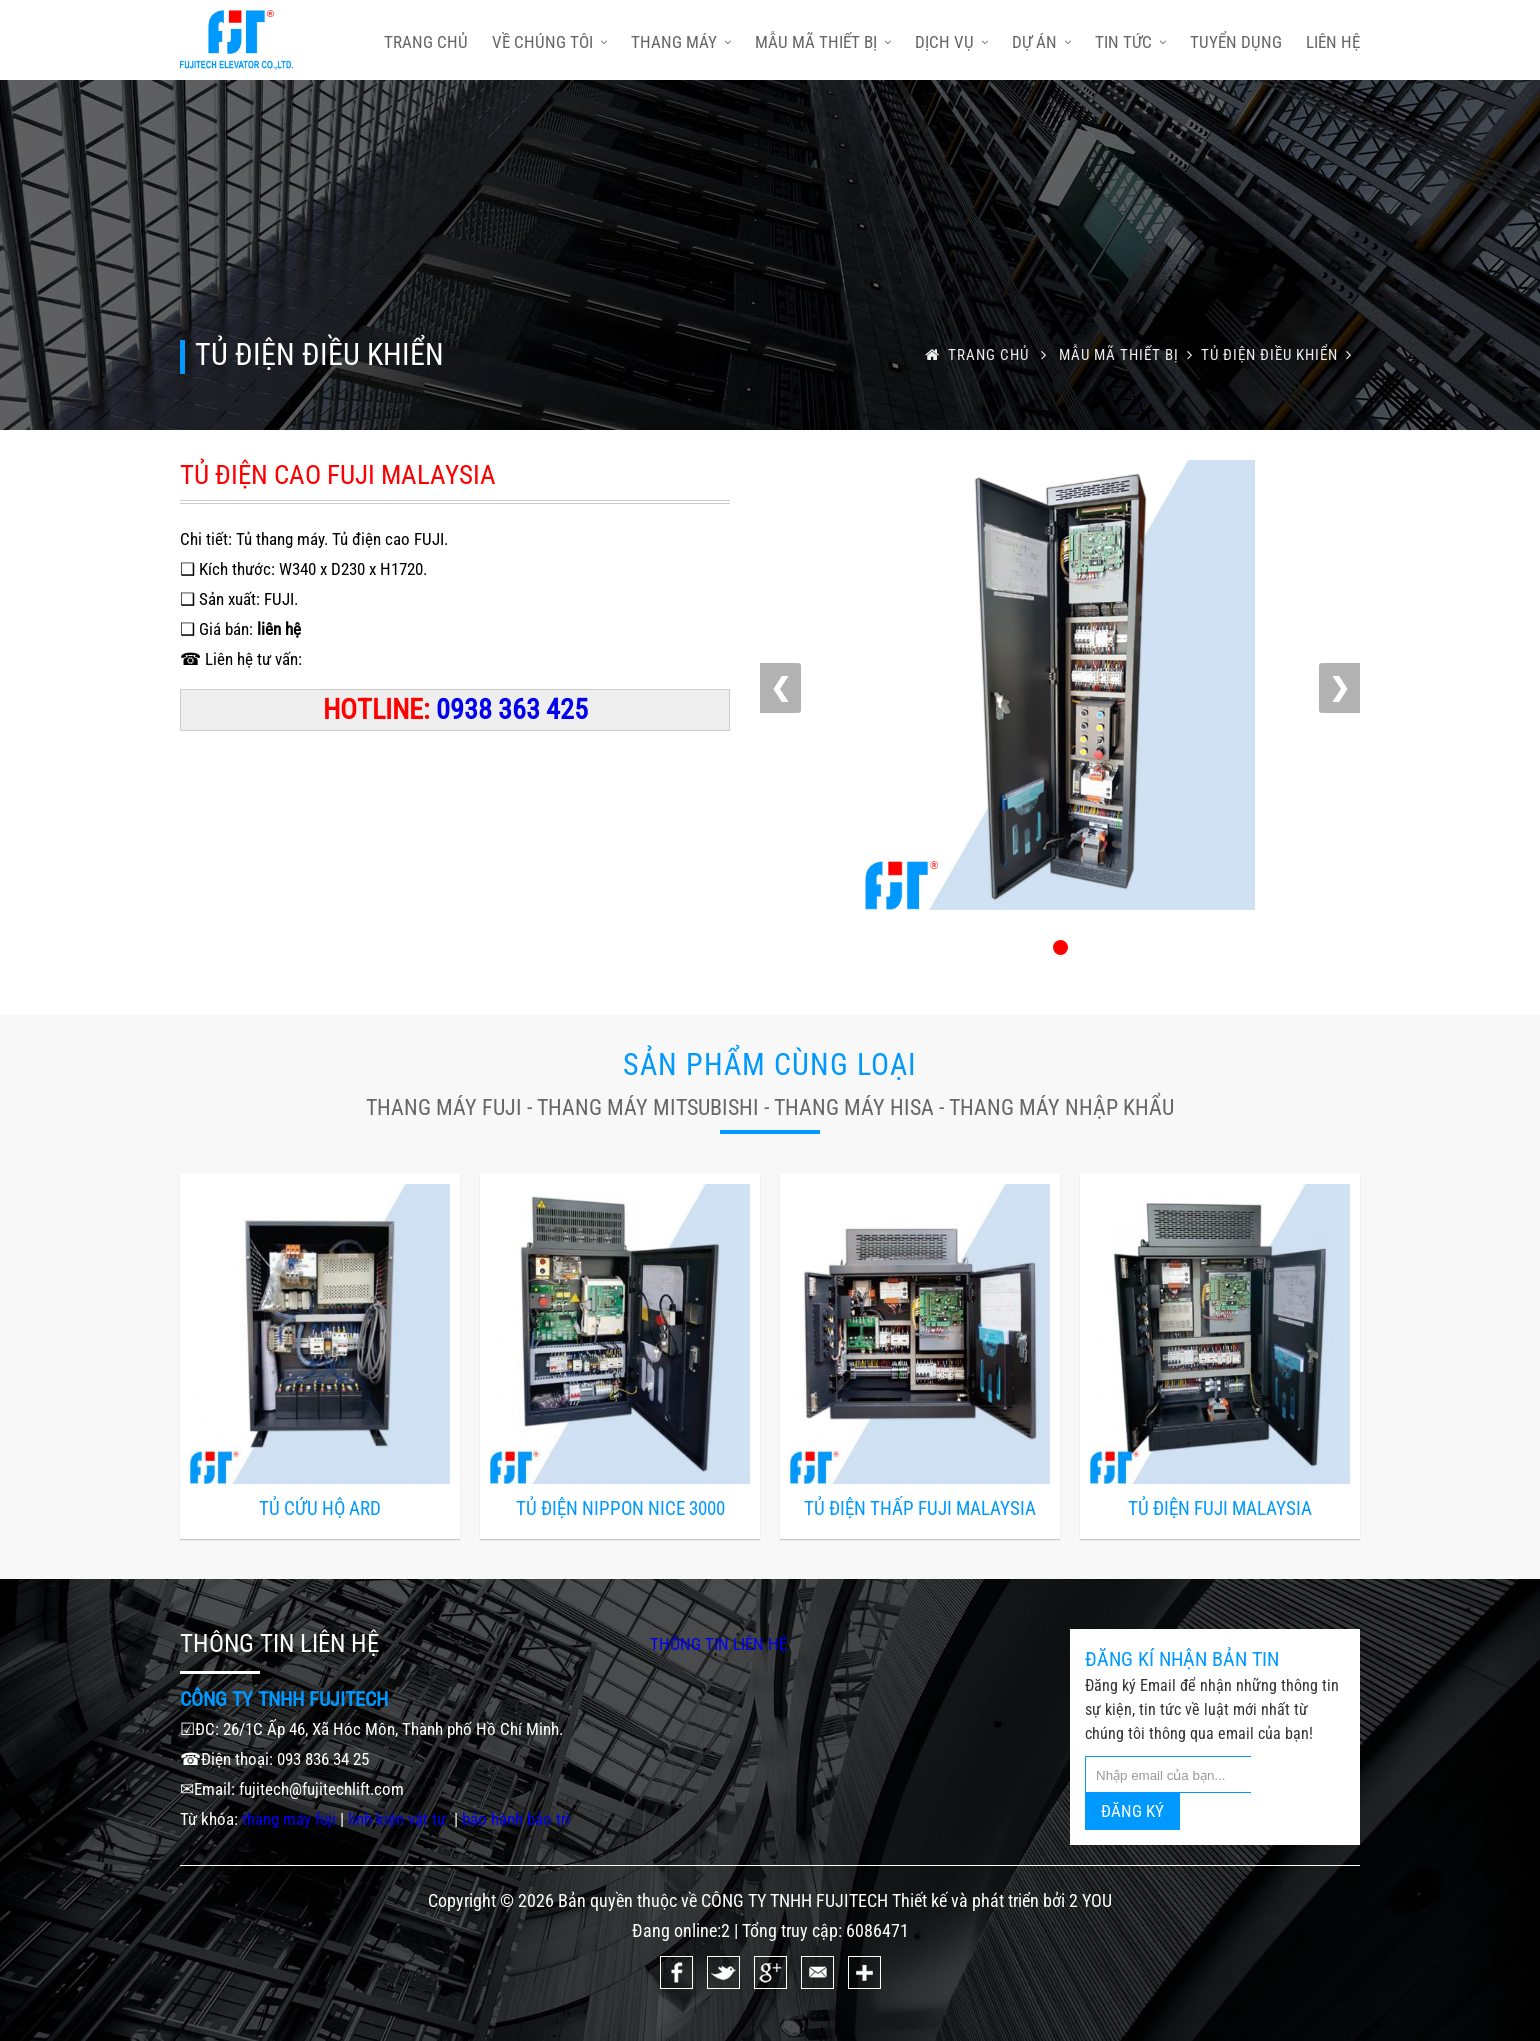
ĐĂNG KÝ (1132, 1811)
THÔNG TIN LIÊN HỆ (718, 1644)
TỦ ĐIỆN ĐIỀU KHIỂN (1280, 355)
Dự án (1041, 42)
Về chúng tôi (549, 42)
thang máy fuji (289, 1819)
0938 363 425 (512, 709)
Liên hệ (1333, 42)
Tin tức (1130, 42)
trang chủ (426, 42)
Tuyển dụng (1236, 42)
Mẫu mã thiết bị (823, 42)
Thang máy (681, 42)
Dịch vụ (951, 42)
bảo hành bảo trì (516, 1819)
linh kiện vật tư (399, 1819)
